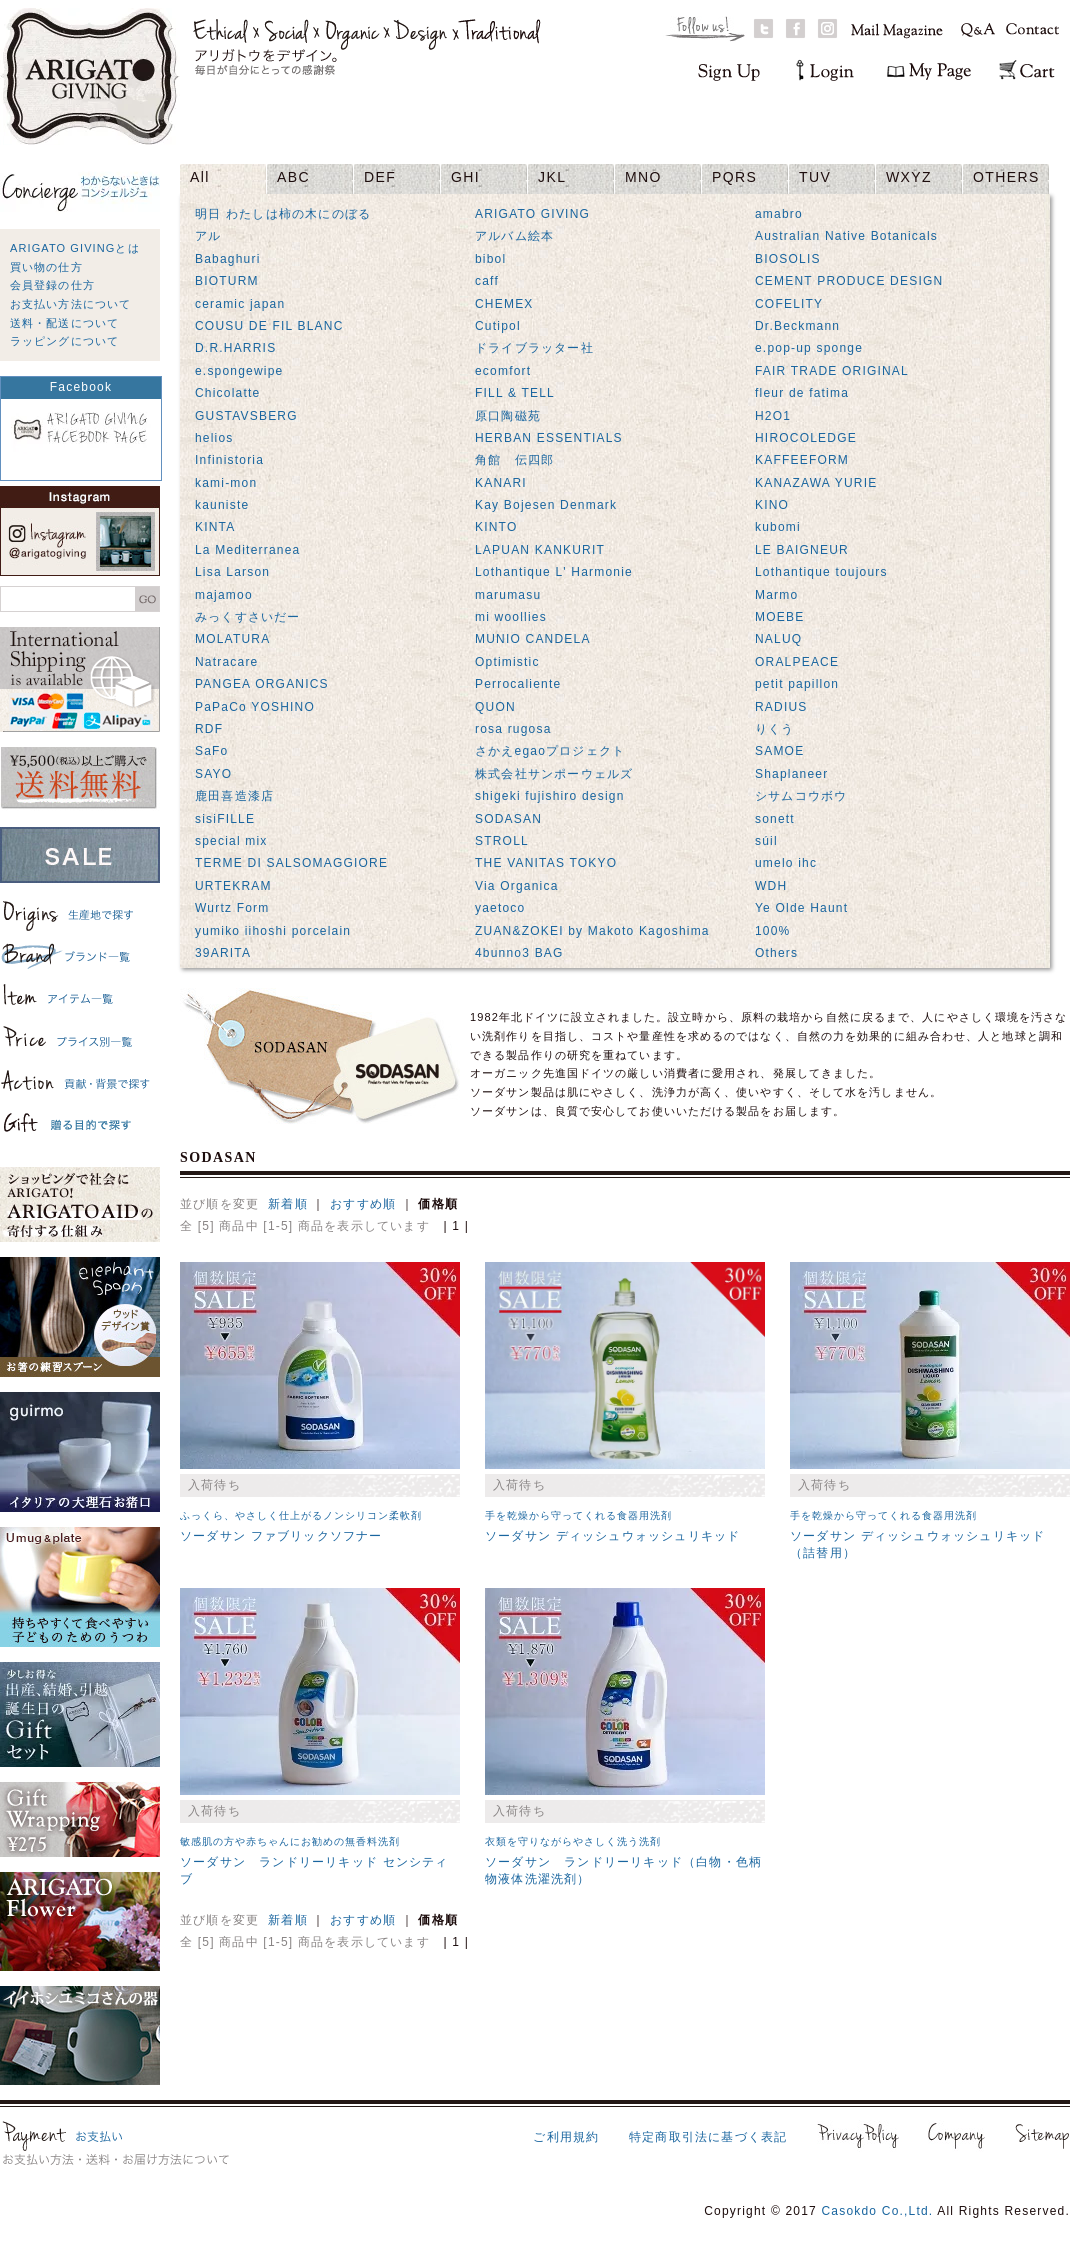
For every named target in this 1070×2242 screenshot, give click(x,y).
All (200, 177)
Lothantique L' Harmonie (554, 572)
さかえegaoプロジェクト (550, 751)
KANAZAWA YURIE (816, 483)
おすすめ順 (363, 1204)
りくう (775, 729)
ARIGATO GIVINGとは (75, 248)
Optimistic (507, 662)
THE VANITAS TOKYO (546, 863)
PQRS (734, 177)
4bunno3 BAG (519, 953)
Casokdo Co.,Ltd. (877, 2211)
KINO (772, 505)
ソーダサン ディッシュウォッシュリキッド (612, 1536)
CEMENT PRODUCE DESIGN (849, 281)
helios (214, 438)
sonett (775, 819)
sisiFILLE (225, 819)
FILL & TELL (515, 393)
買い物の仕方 (46, 267)
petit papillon (797, 684)
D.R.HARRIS (235, 348)
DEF (380, 177)
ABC (293, 177)
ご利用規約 (566, 2137)
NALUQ (778, 639)
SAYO (213, 774)
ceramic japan (240, 304)
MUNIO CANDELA (533, 639)
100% (773, 931)
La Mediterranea (247, 550)
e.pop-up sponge (809, 348)
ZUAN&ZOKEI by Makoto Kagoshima (592, 931)
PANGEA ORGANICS (262, 684)
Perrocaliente (518, 684)
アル (208, 236)
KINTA (215, 527)
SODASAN (508, 819)
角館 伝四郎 (514, 460)
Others (776, 953)
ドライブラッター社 (534, 348)
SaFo (211, 751)
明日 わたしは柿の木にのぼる (283, 214)
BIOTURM (227, 281)
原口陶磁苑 (508, 416)
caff (487, 281)
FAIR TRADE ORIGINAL (832, 371)
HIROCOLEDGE (806, 438)
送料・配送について (64, 323)
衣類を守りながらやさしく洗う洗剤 (573, 1841)
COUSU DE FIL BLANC (269, 326)
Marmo (776, 595)
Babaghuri (228, 259)
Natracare (227, 662)
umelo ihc (786, 863)
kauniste (222, 505)
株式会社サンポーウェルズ (554, 774)
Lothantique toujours (821, 572)
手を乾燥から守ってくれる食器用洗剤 (578, 1515)
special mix (231, 841)
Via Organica (517, 886)
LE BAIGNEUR (802, 550)
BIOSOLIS (788, 259)
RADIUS (781, 707)
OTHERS (1006, 177)
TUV (815, 177)
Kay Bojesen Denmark (546, 505)
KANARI (501, 483)
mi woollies (511, 617)
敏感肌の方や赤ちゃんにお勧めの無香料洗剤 (290, 1841)
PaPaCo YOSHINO (255, 707)
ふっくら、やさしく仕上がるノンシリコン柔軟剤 (301, 1515)
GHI (465, 177)
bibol (490, 259)
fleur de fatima (802, 393)
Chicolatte (227, 393)
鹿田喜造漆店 (234, 796)
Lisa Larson (232, 572)
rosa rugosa (513, 729)
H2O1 (773, 416)
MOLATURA (232, 639)
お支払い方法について (70, 304)
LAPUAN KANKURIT (540, 550)
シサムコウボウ (801, 796)
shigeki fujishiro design (550, 796)
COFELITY (789, 304)
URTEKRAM (233, 886)
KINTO (496, 527)
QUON (495, 707)
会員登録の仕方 (52, 285)
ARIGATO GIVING (532, 214)
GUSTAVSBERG (246, 416)
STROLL (502, 841)
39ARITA (223, 953)
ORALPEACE (797, 662)
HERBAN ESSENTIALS (549, 438)
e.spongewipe (239, 371)
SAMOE (779, 751)
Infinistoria (229, 460)
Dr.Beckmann (797, 326)
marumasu (508, 595)
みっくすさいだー (248, 617)
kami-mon (226, 483)
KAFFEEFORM (802, 460)
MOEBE (779, 617)
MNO (643, 177)
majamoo (224, 595)
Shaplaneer (791, 774)
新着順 (288, 1204)
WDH (771, 886)
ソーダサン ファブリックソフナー (281, 1536)
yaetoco (500, 908)
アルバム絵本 (514, 236)
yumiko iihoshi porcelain (273, 931)
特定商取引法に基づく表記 (708, 2137)
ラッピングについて (64, 341)
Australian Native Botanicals (846, 236)
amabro (779, 214)
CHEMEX (504, 304)
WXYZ (909, 177)
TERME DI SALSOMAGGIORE (291, 863)
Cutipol (498, 326)
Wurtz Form (232, 908)
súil (766, 841)
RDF (209, 729)
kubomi (778, 527)
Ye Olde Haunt (801, 908)
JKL (552, 177)
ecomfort (503, 371)
